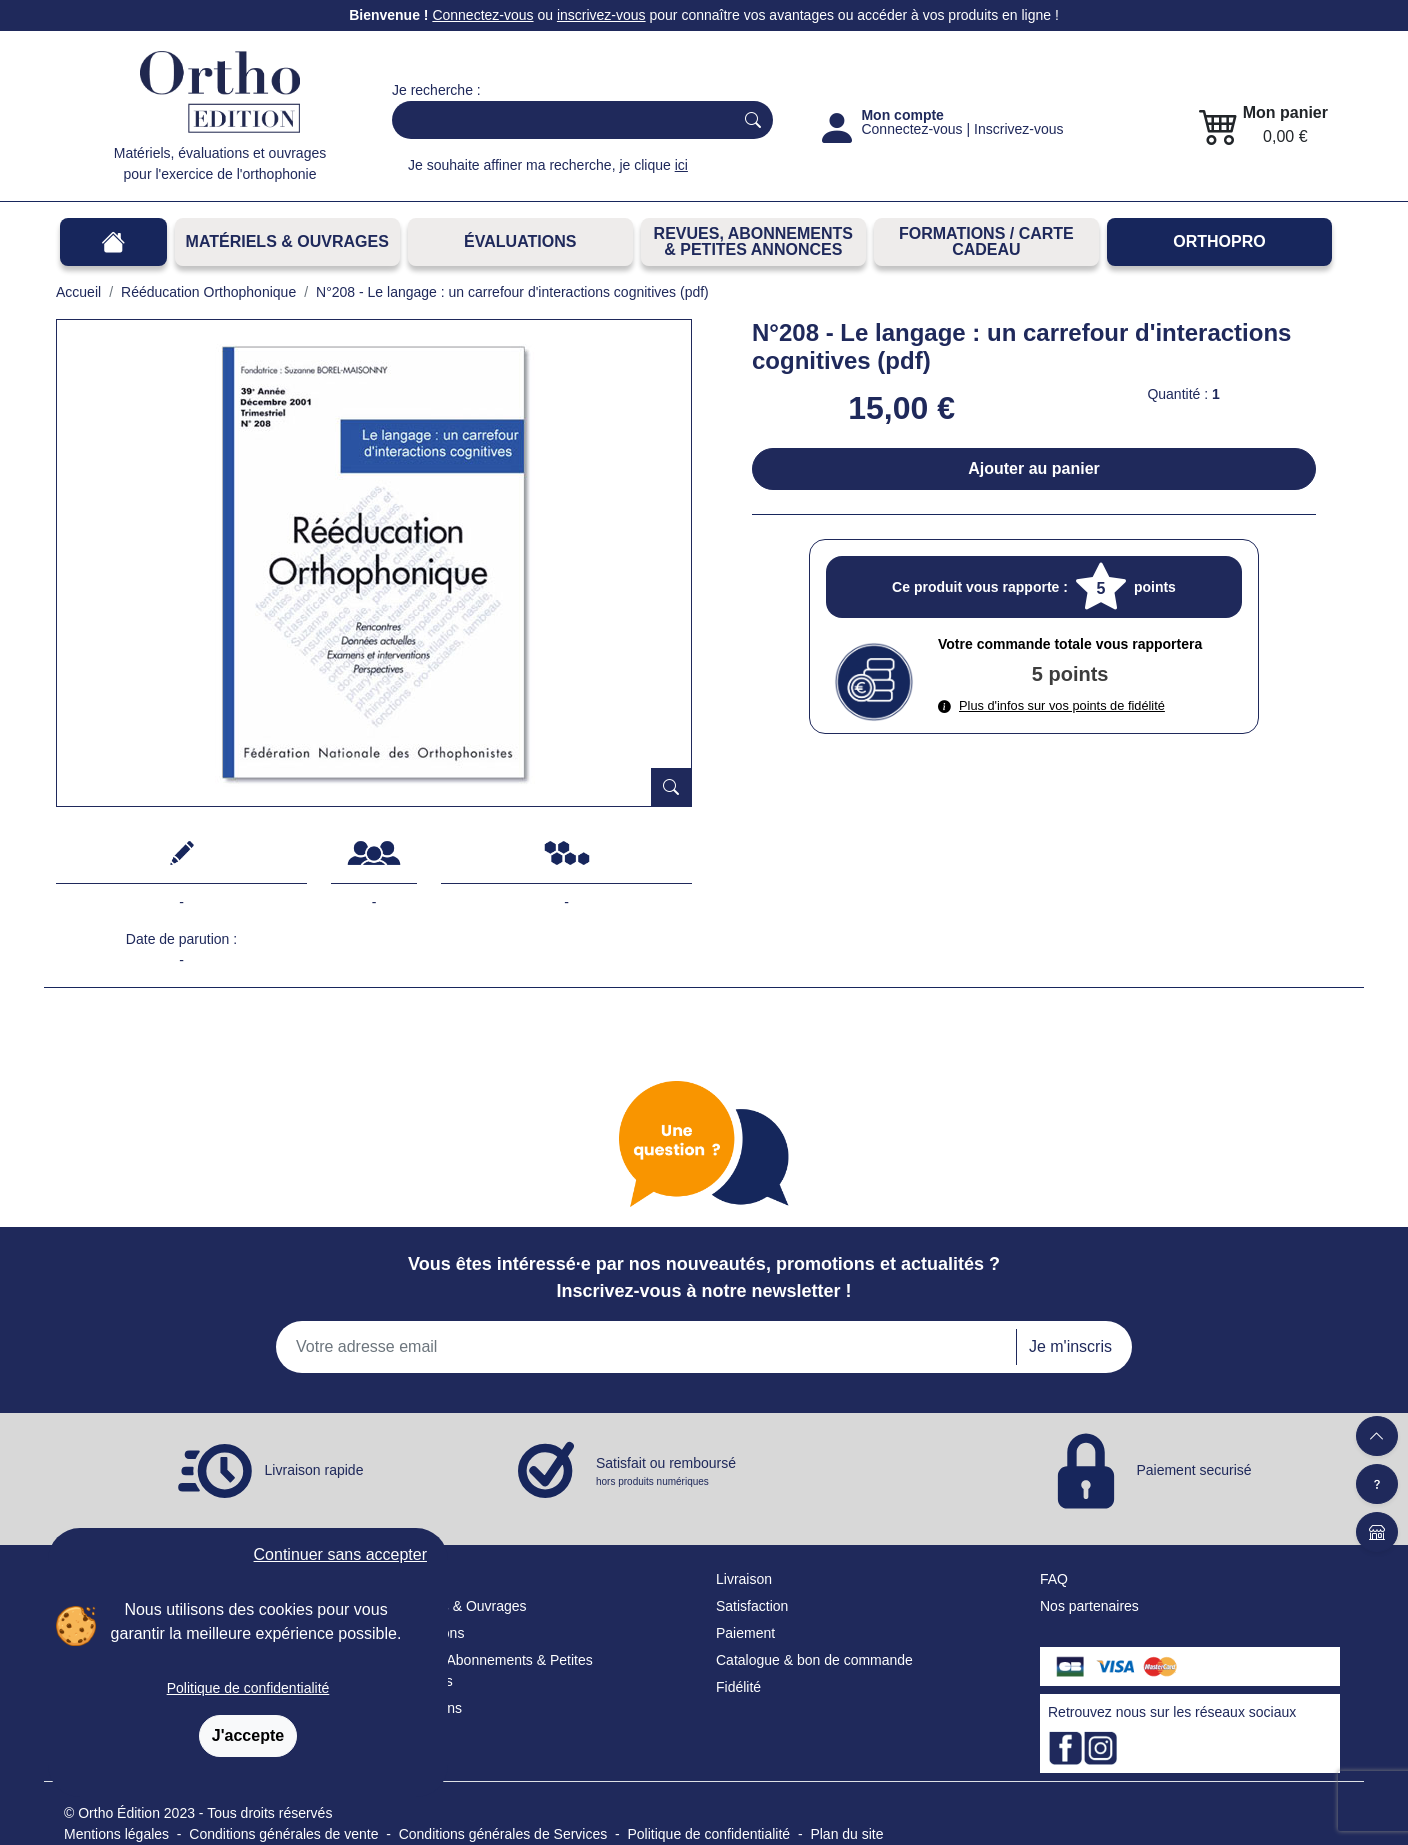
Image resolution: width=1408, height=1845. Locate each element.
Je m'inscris (1070, 1346)
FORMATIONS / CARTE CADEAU (986, 241)
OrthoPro (1219, 241)
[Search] (558, 120)
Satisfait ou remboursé (666, 1472)
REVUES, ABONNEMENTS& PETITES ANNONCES (753, 241)
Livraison (744, 1579)
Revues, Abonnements (462, 1660)
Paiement (745, 1633)
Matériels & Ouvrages (287, 241)
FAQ (1054, 1579)
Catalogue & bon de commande (814, 1660)
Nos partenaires (1089, 1606)
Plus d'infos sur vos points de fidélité (1051, 705)
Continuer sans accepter (340, 1554)
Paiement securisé (1193, 1469)
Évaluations (520, 241)
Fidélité (738, 1687)
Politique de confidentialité (248, 1688)
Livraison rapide (314, 1469)
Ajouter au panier (1034, 468)
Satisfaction (752, 1606)
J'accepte (248, 1735)
